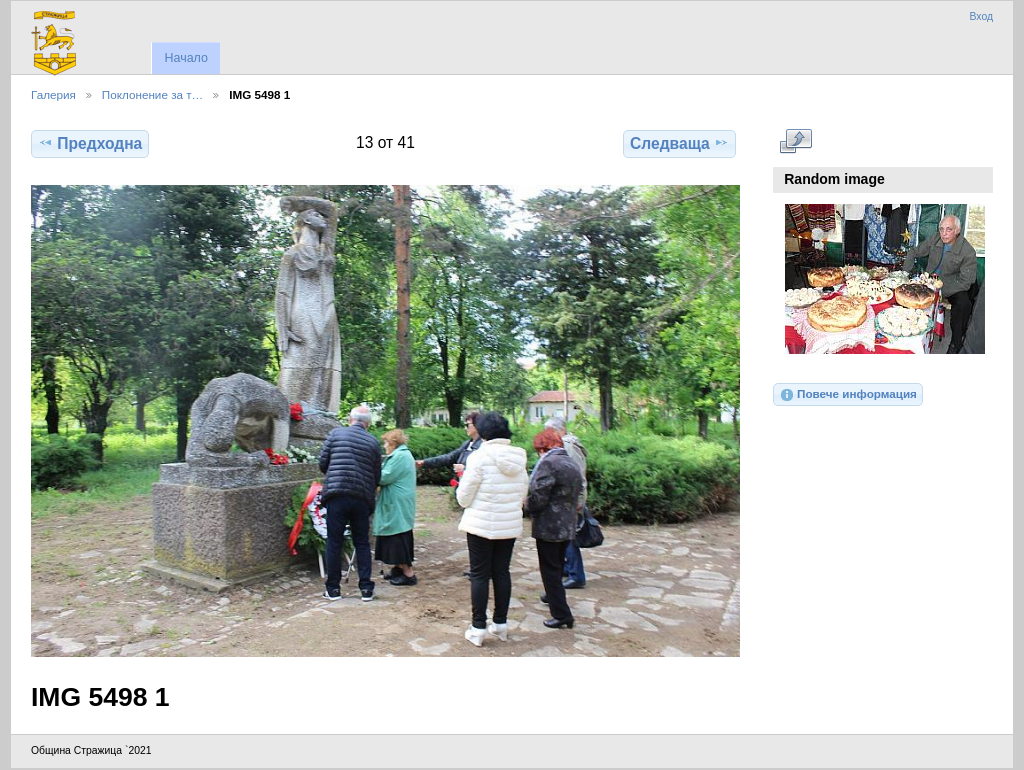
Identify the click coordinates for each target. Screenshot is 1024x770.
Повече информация (848, 395)
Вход (981, 16)
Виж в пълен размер (795, 141)
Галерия (53, 94)
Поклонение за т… (152, 94)
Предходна (90, 143)
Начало (185, 58)
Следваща (679, 143)
